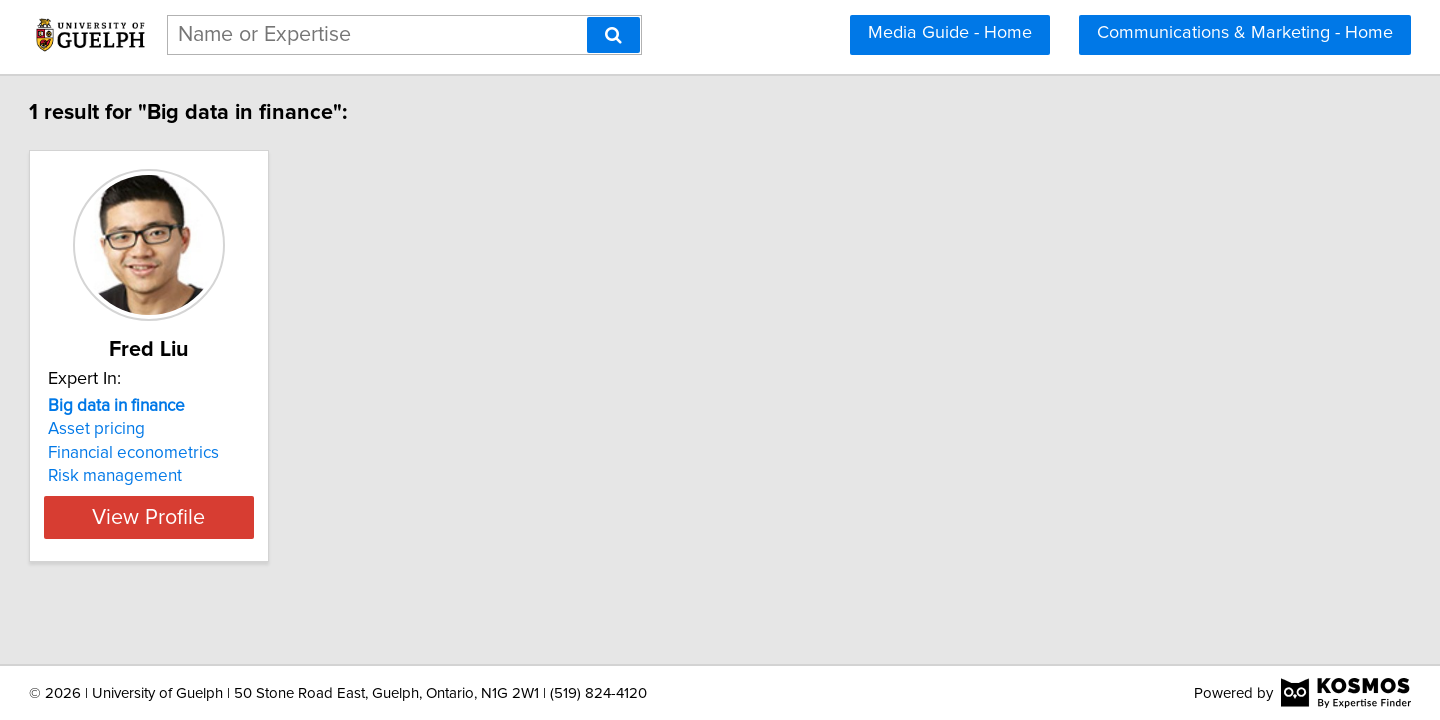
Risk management (206, 476)
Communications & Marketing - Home (1245, 33)
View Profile (265, 517)
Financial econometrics (224, 453)
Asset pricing (187, 429)
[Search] (613, 35)
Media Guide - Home (950, 33)
